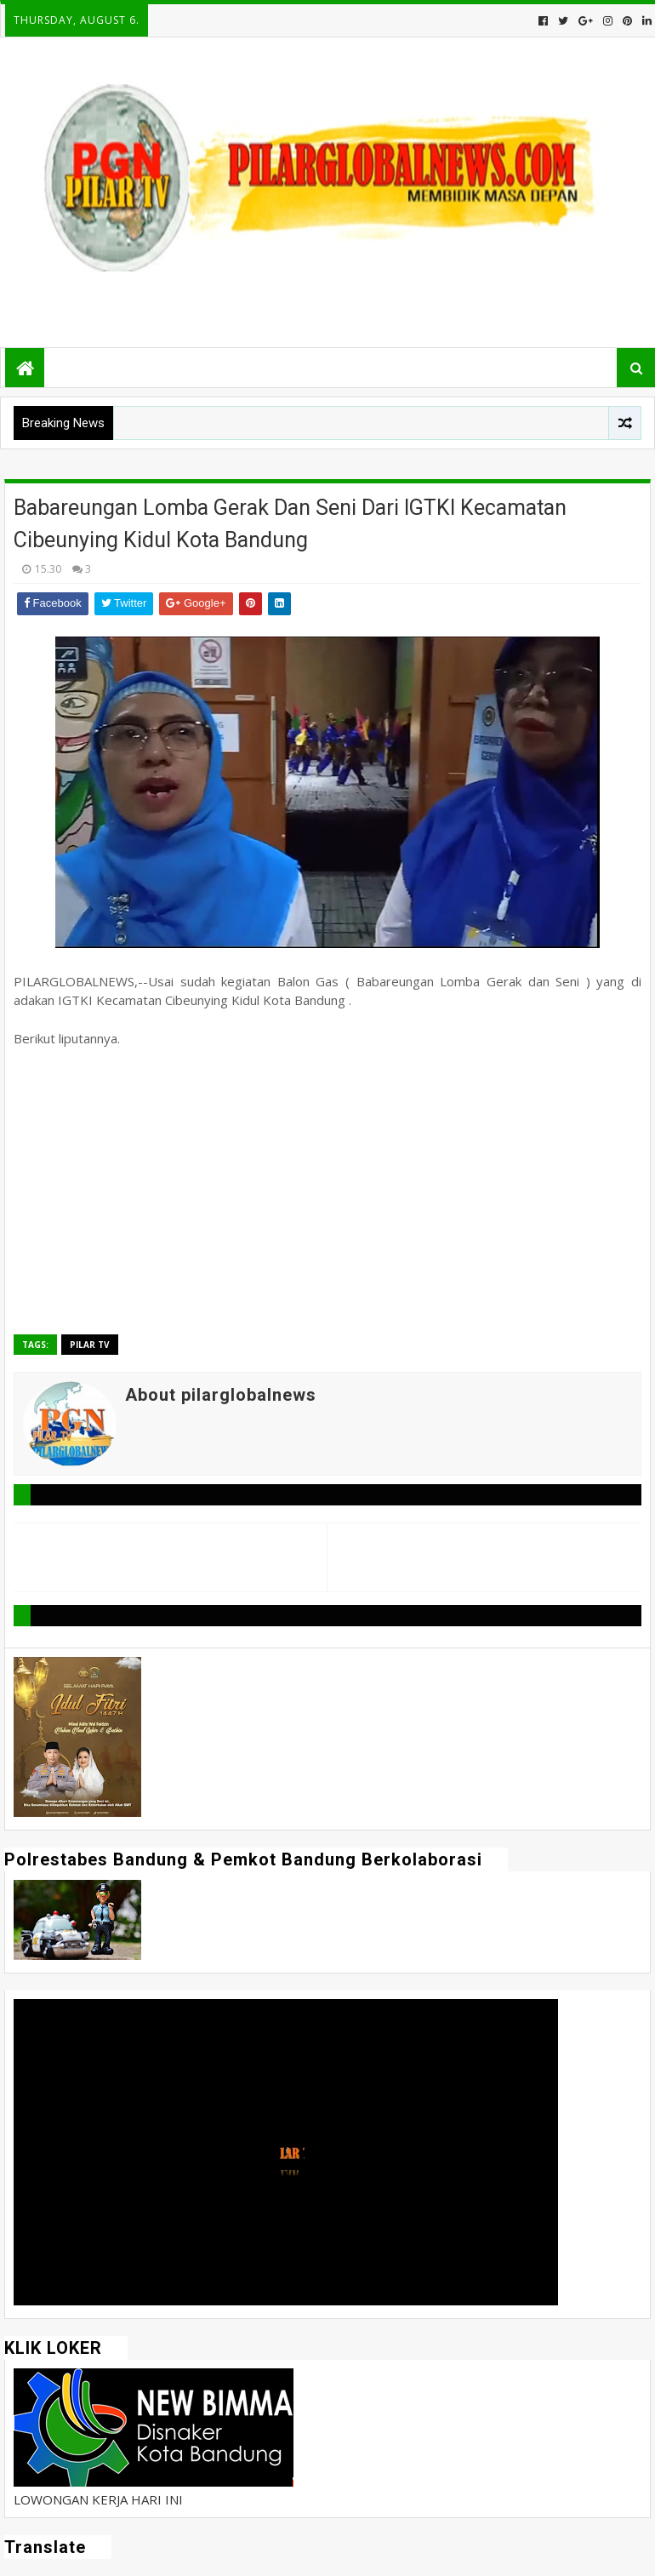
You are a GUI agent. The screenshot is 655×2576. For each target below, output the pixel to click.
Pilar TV (90, 1345)
